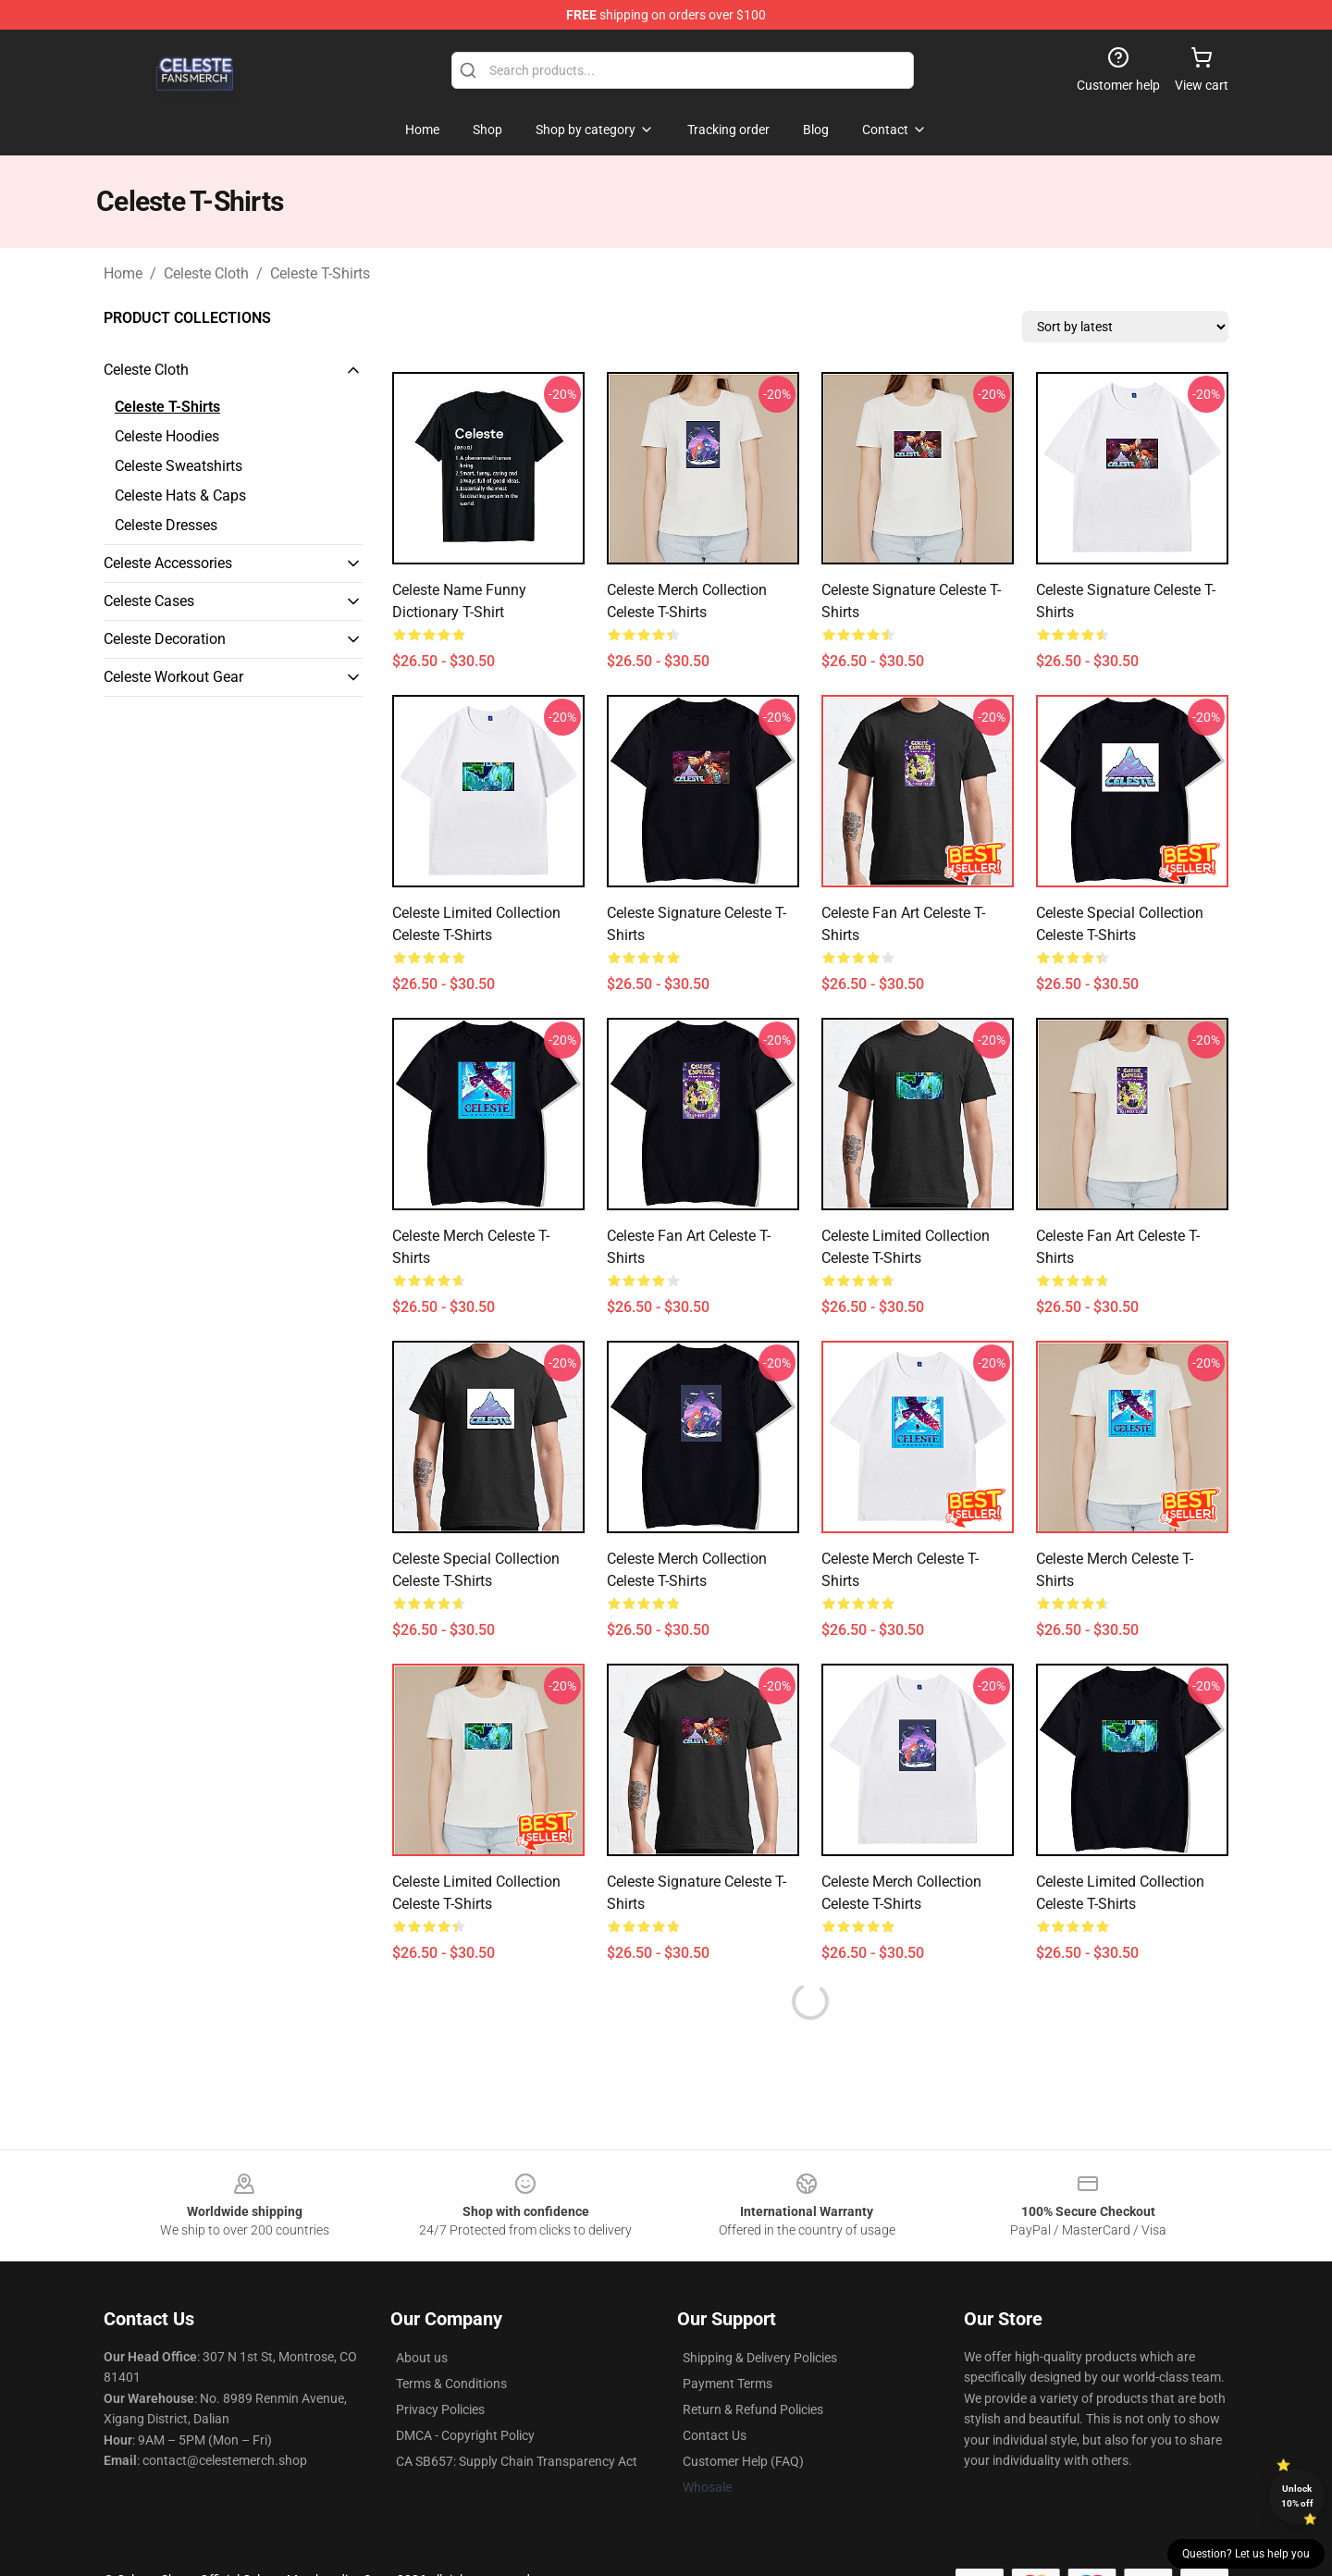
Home (123, 273)
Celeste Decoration (165, 639)
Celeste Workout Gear (173, 677)
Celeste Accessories (168, 563)
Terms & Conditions (451, 2383)
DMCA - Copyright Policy (465, 2435)
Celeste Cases (149, 601)
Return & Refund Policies (753, 2409)
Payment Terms (727, 2383)
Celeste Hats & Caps (180, 495)
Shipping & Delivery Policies (760, 2357)
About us (422, 2357)
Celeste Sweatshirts (178, 466)
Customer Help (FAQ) (743, 2461)
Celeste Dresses (166, 525)
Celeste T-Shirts (320, 273)
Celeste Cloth (206, 273)
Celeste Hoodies (167, 436)
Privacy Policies (440, 2409)
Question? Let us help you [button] (1246, 2553)
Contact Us (714, 2435)
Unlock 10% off (1297, 2495)
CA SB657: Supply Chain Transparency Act (516, 2461)
